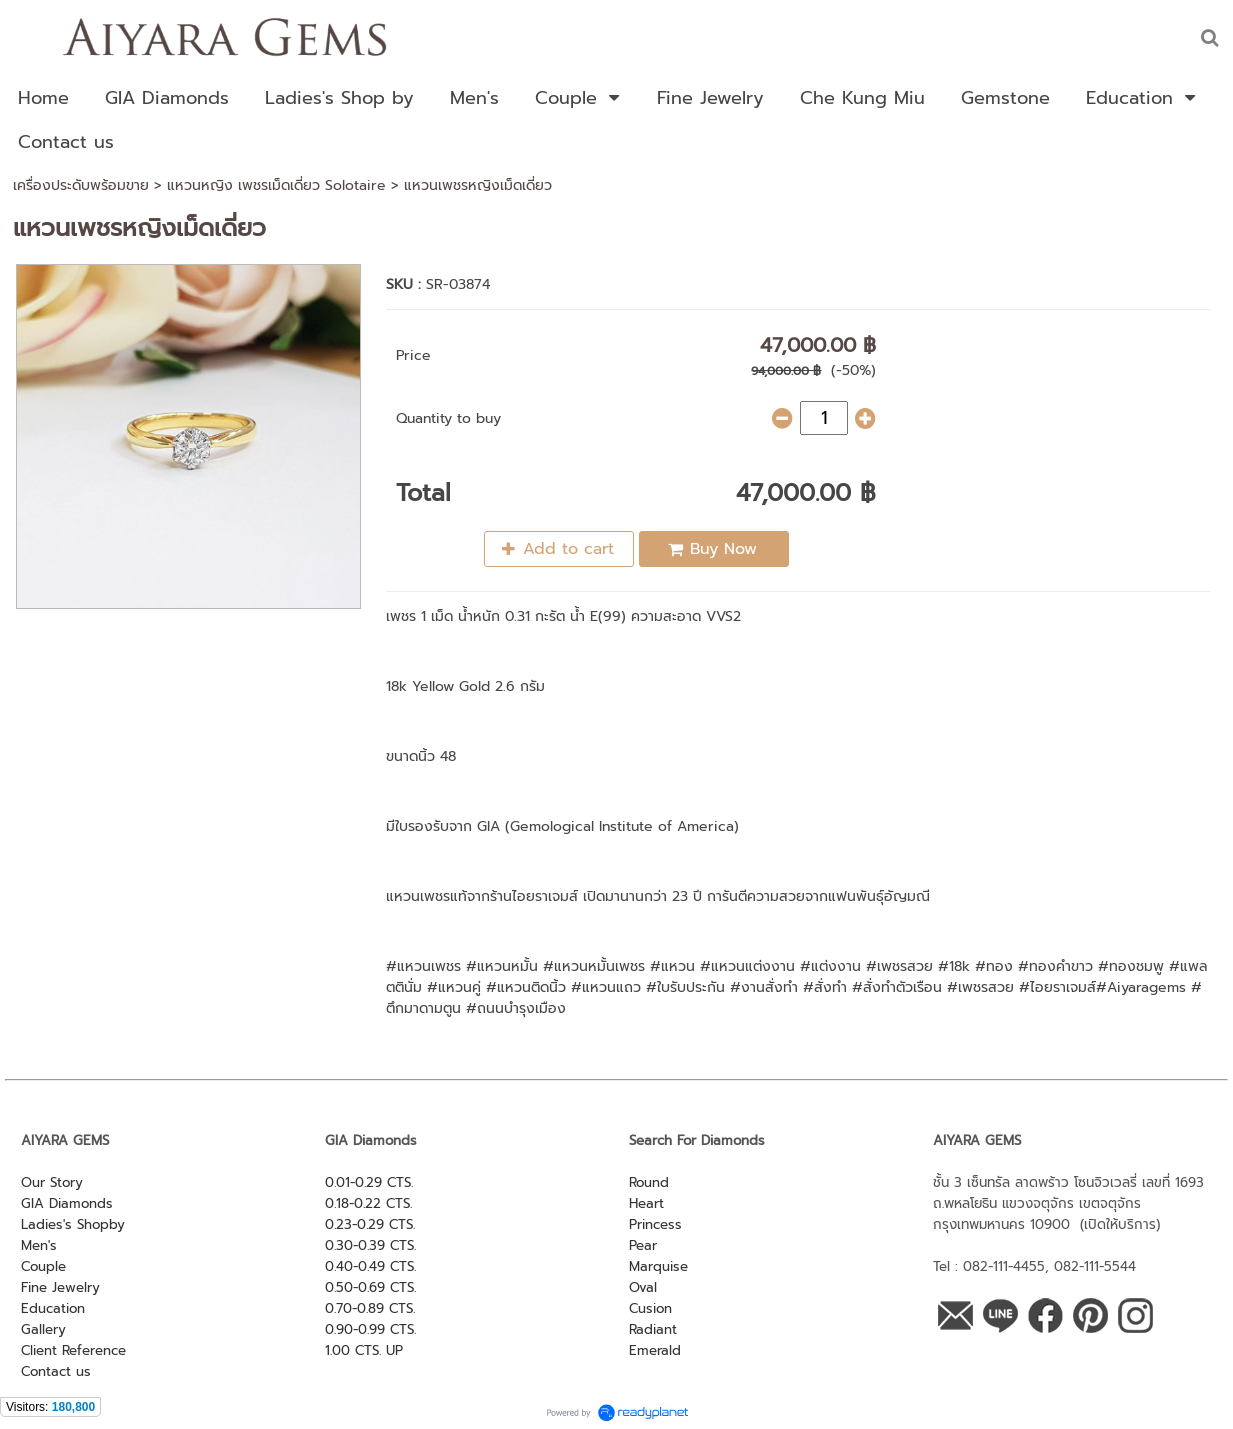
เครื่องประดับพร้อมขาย (81, 185)
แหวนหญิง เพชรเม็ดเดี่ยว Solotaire (276, 185)
